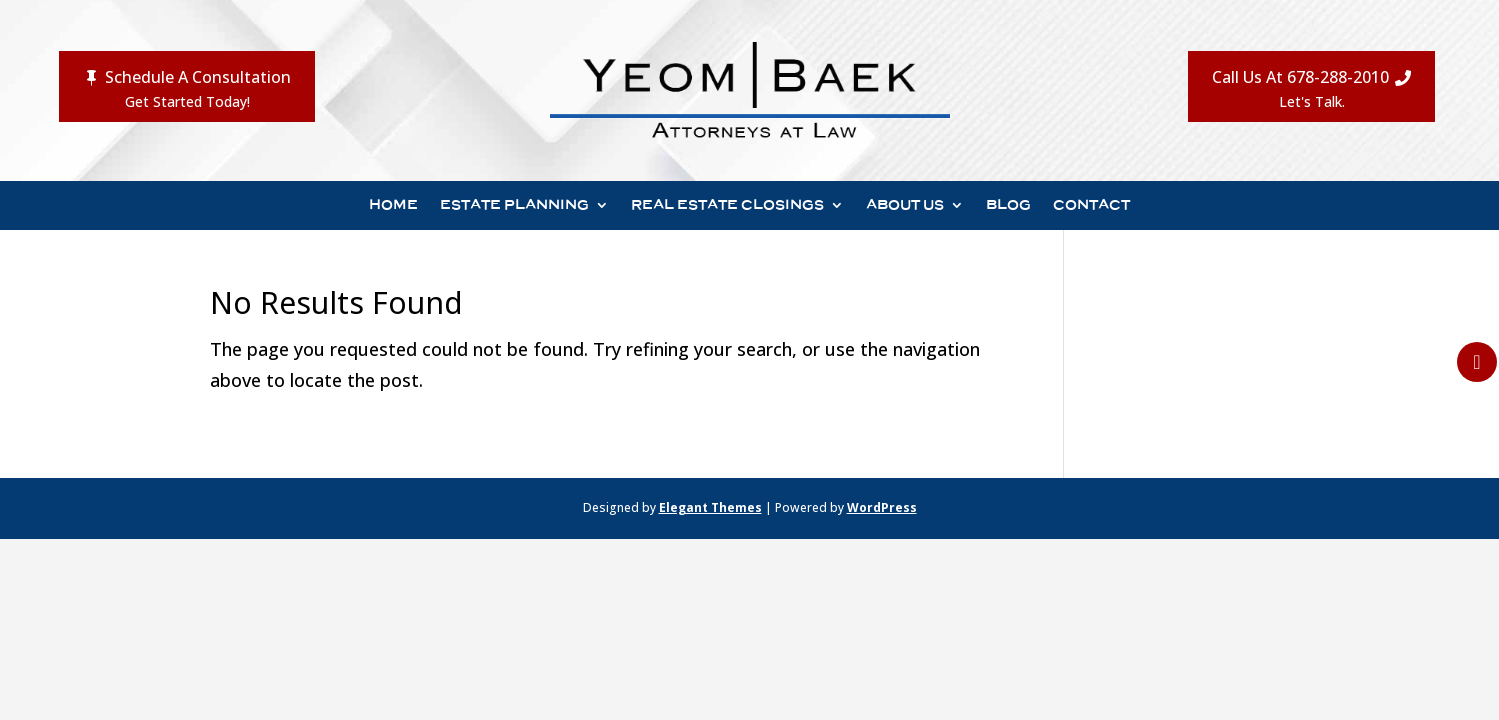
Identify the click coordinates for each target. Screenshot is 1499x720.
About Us (905, 204)
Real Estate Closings (727, 204)
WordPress (882, 507)
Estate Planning (514, 204)
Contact (1091, 204)
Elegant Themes (710, 507)
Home (393, 204)
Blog (1008, 204)
